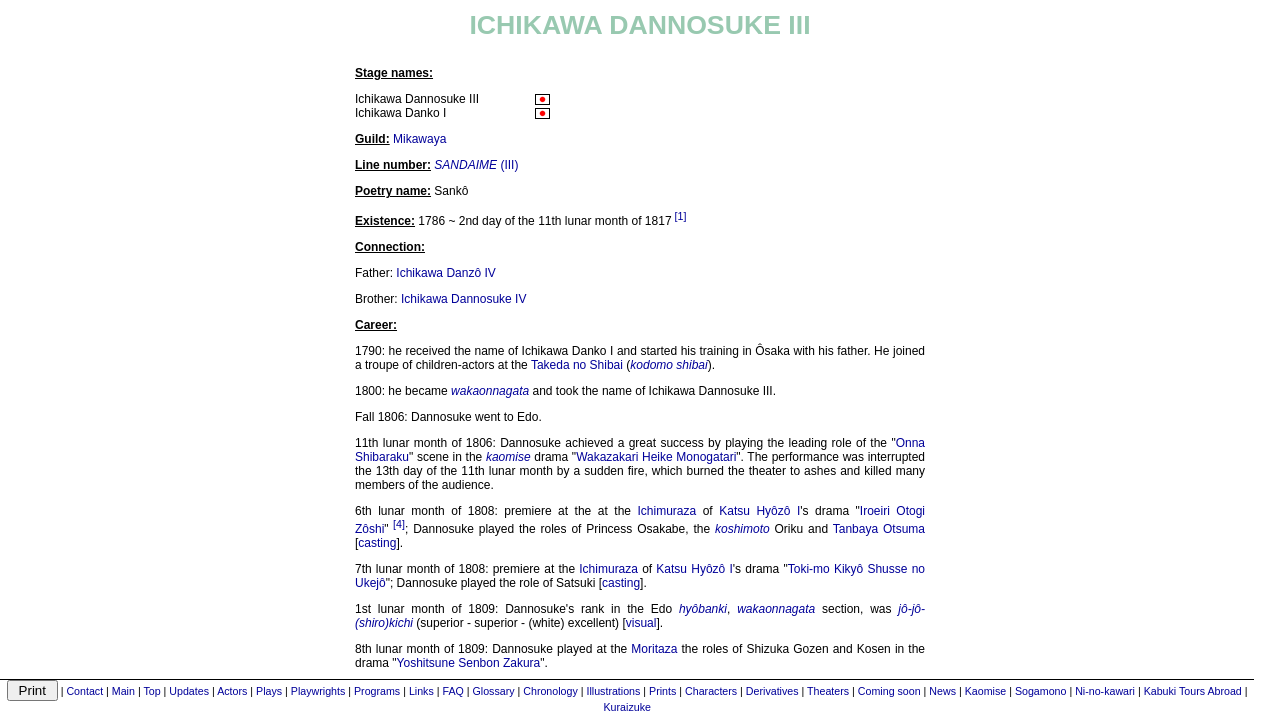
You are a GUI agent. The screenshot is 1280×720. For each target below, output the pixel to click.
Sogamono (1041, 691)
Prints (662, 691)
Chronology (550, 691)
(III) (476, 165)
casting (377, 543)
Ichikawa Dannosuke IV (463, 299)
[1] (681, 216)
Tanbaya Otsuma (879, 529)
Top (151, 691)
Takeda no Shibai (577, 365)
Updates (189, 691)
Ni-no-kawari (1105, 691)
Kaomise (985, 691)
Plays (269, 691)
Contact (84, 691)
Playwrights (318, 691)
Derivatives (772, 691)
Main (123, 691)
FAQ (452, 691)
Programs (377, 691)
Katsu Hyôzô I (759, 511)
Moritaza (654, 649)
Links (421, 691)
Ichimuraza (667, 511)
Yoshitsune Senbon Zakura (469, 663)
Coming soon (889, 691)
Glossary (494, 691)
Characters (711, 691)
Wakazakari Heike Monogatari (656, 457)
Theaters (828, 691)
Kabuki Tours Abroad (1193, 691)
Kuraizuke (627, 707)
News (942, 691)
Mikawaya (419, 139)
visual (641, 623)
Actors (232, 691)
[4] (399, 524)
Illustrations (613, 691)
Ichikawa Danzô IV (445, 273)
